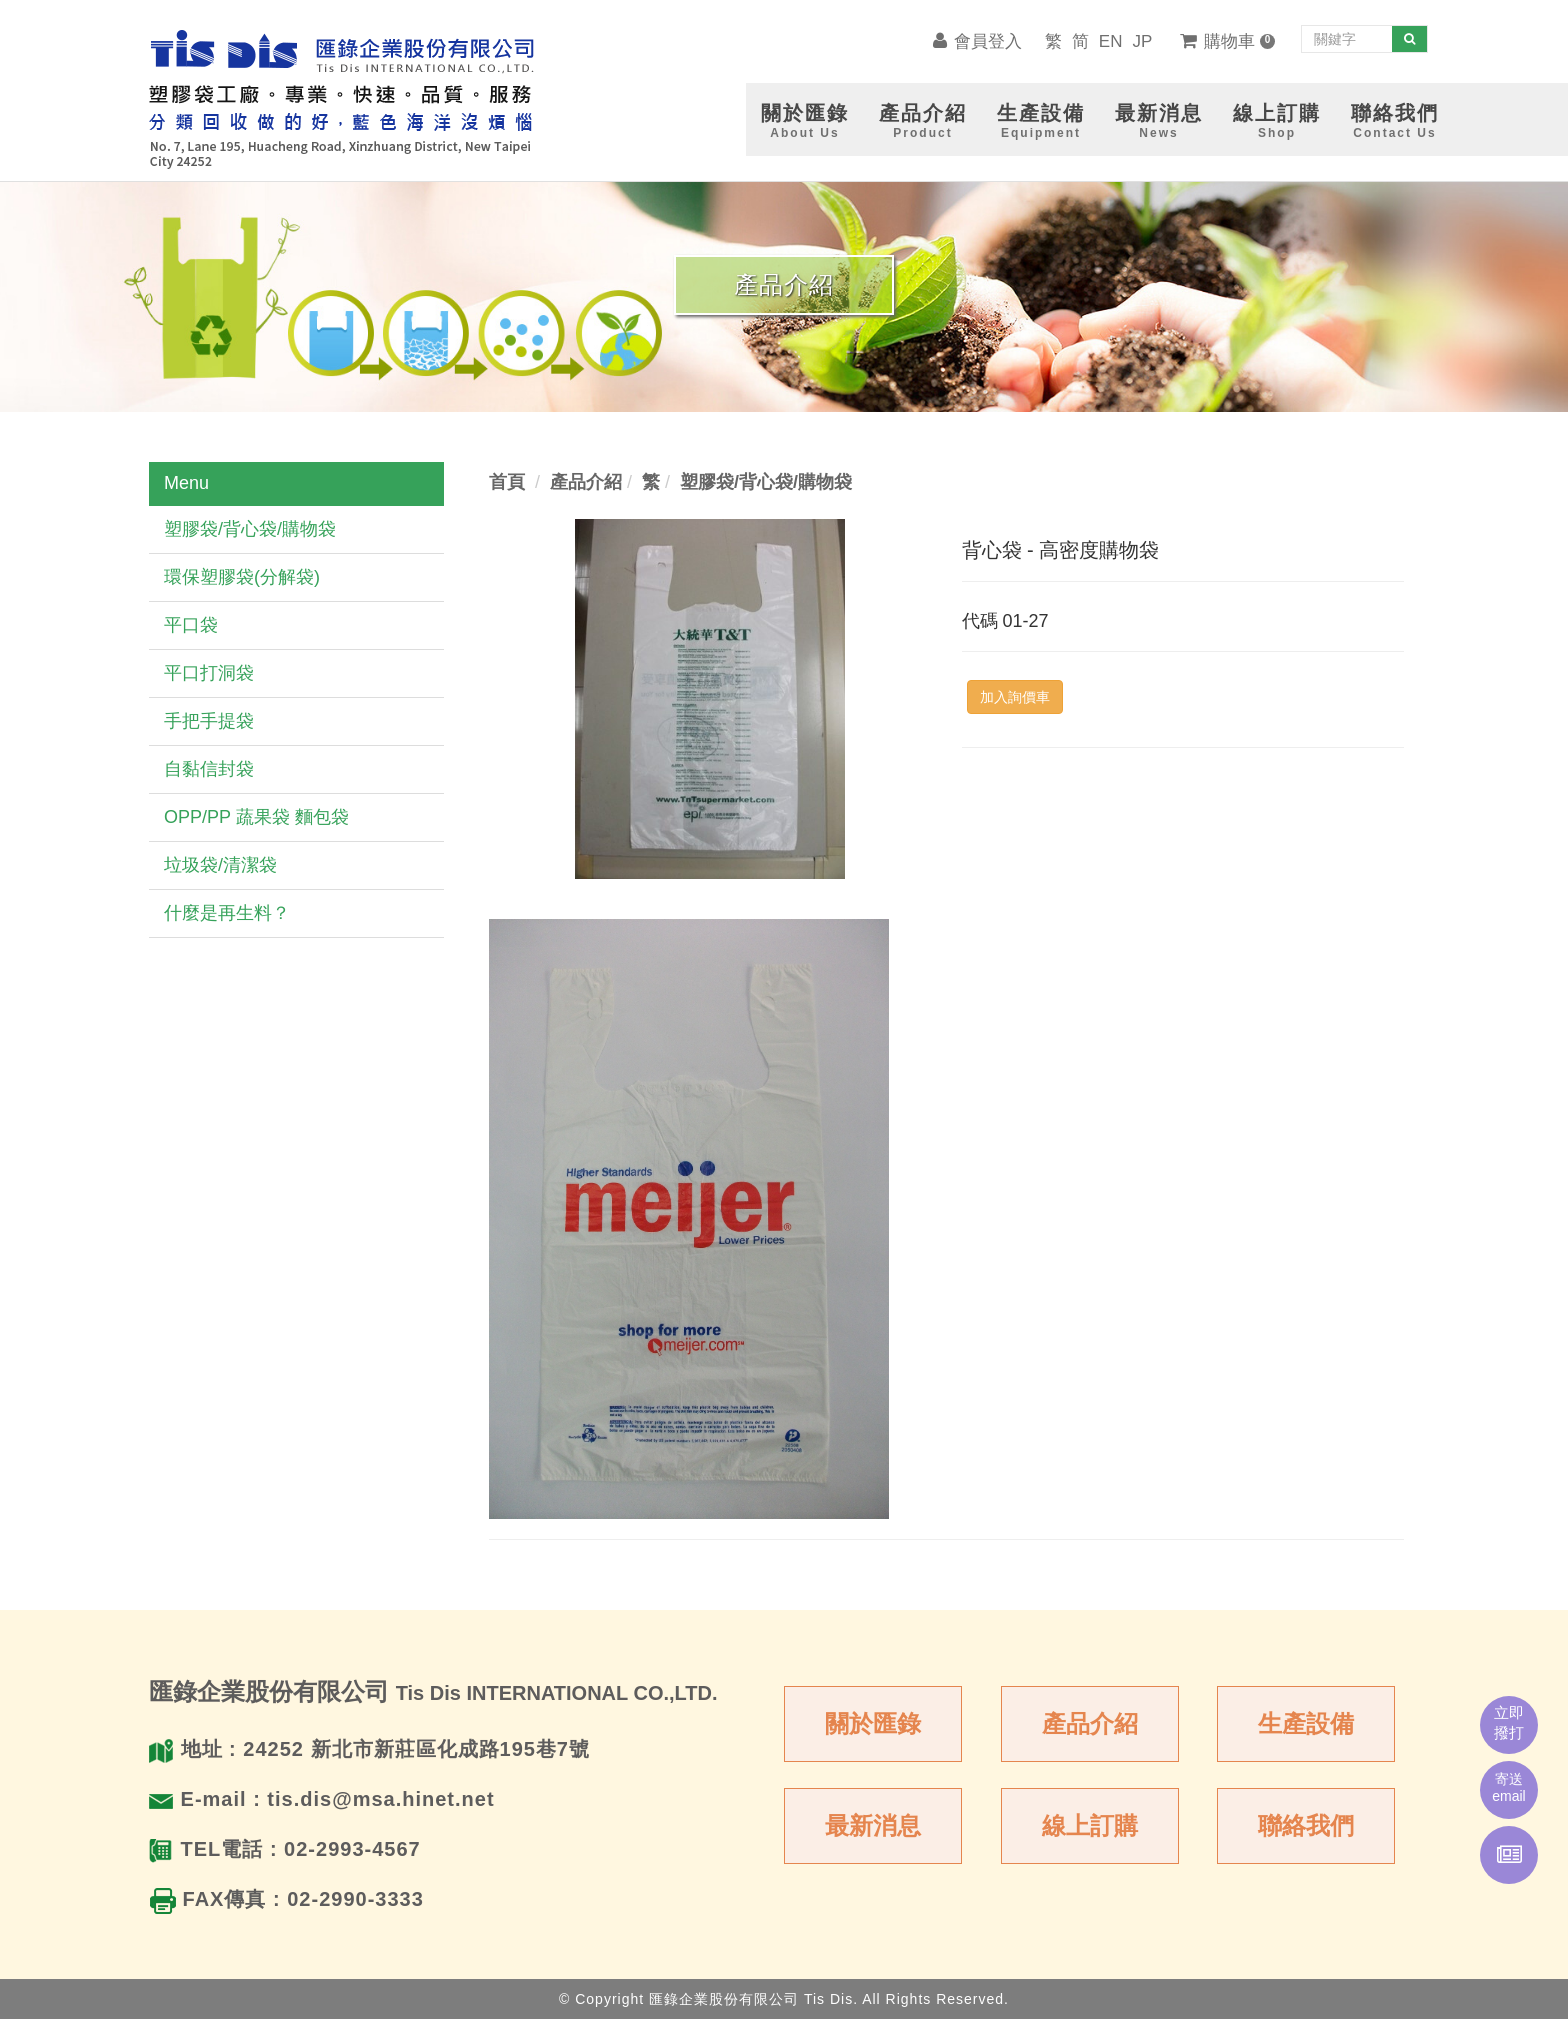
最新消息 (873, 1825)
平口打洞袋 (209, 673)
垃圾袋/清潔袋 (220, 865)
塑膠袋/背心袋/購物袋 (250, 529)
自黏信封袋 (209, 769)
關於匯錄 (873, 1723)
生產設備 (1306, 1723)
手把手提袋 (209, 721)
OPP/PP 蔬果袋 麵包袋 (256, 817)
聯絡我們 (1306, 1825)
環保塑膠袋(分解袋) (242, 577)
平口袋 (191, 625)
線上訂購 (1090, 1825)
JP (1142, 41)
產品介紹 (1090, 1723)
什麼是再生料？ (227, 913)
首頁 (507, 482)
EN (1111, 41)
